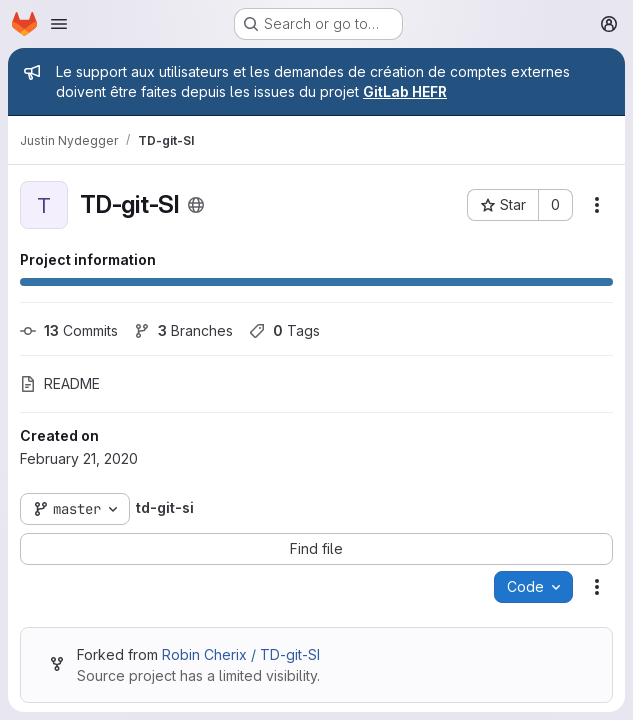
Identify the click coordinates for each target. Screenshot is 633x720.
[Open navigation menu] (59, 24)
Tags (284, 330)
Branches (183, 330)
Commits (69, 330)
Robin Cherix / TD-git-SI (241, 654)
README (60, 383)
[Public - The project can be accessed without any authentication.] (196, 205)
